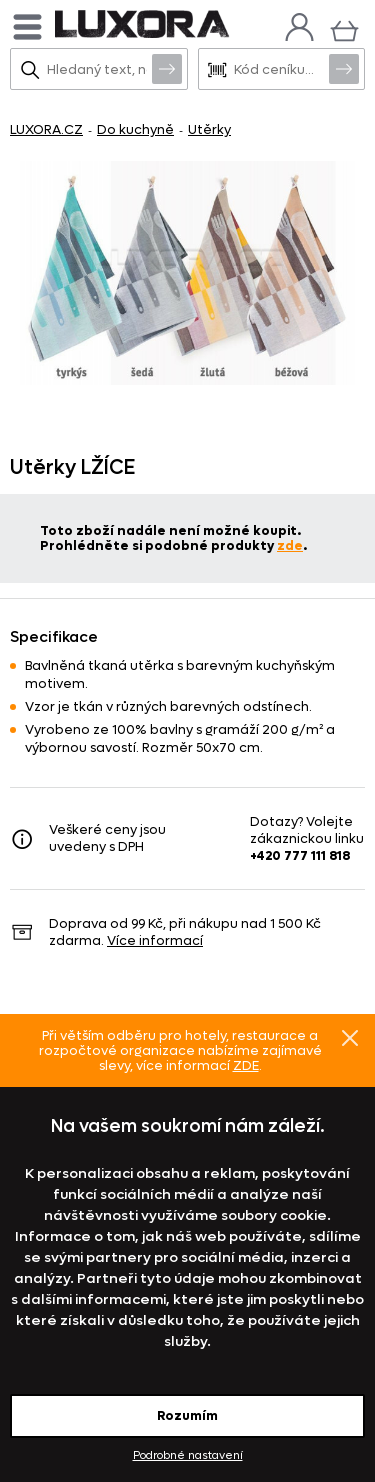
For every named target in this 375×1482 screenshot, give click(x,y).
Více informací (155, 940)
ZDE (246, 1065)
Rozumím (187, 1415)
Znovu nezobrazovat (350, 1038)
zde (290, 545)
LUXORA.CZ (46, 129)
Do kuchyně (135, 129)
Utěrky (209, 129)
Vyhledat (167, 68)
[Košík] (344, 28)
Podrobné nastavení (188, 1455)
